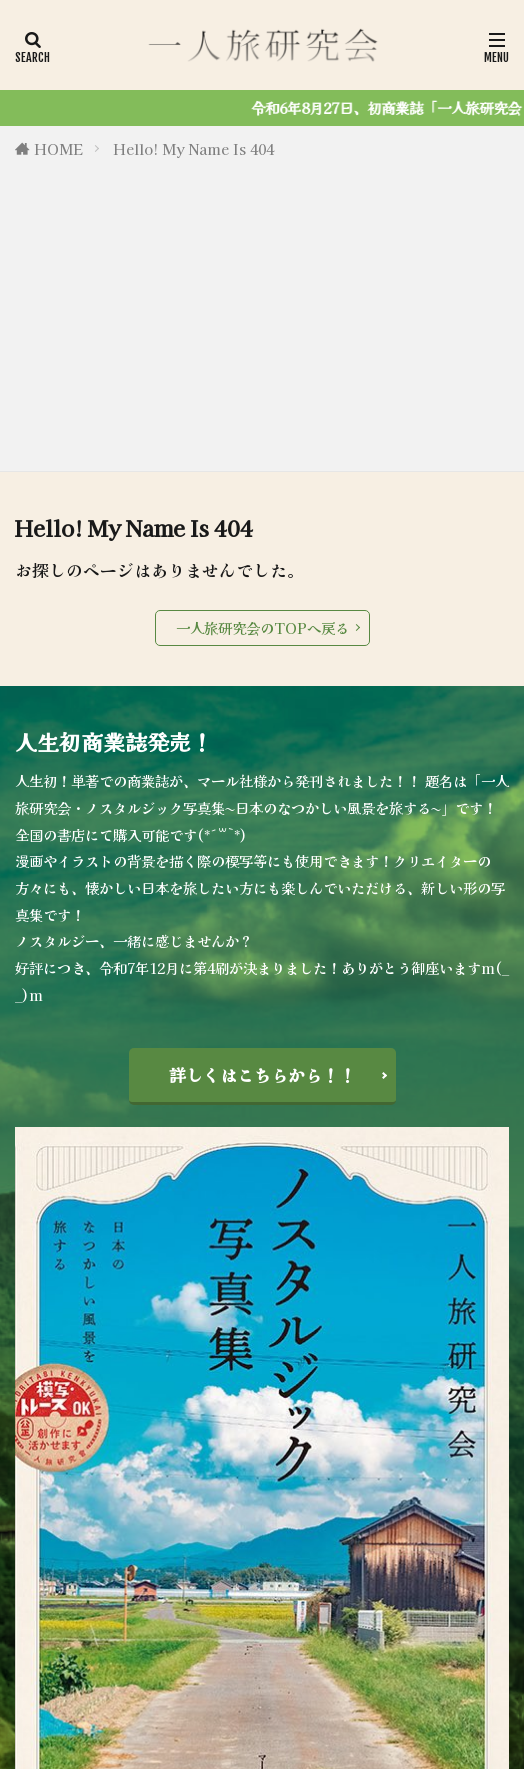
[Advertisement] (262, 311)
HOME (58, 148)
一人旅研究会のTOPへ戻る (262, 627)
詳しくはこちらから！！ (262, 1075)
